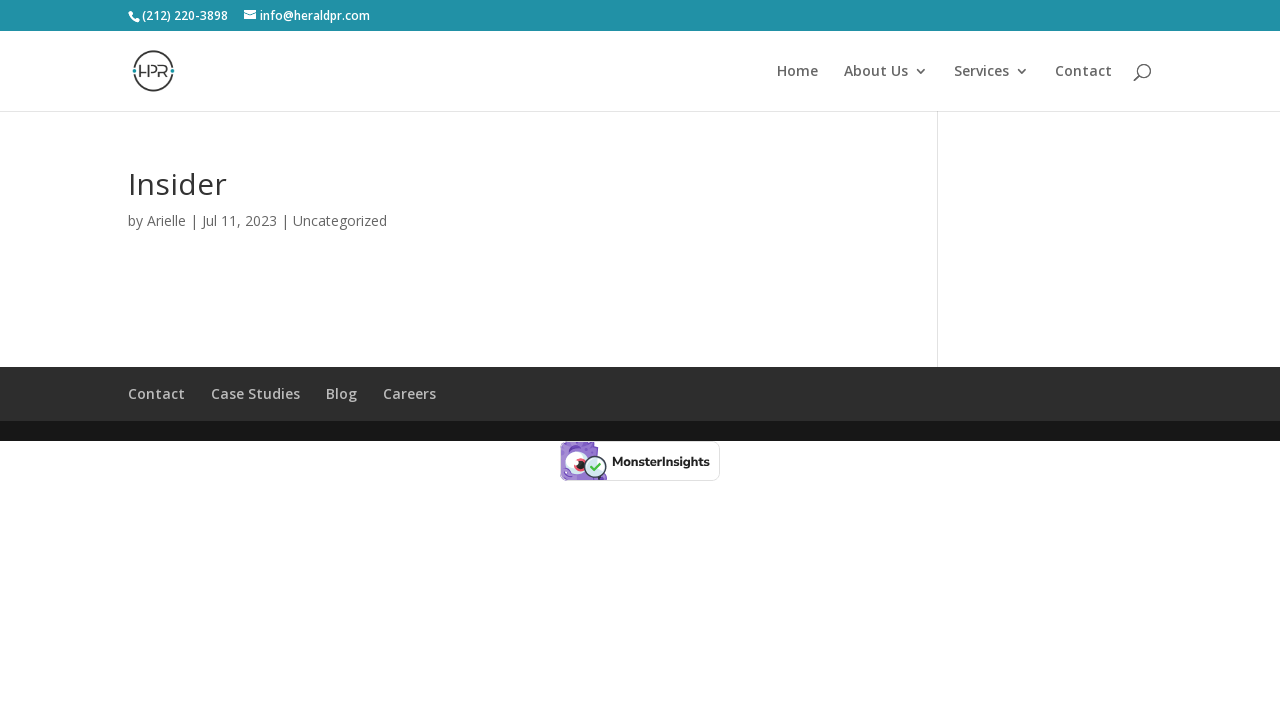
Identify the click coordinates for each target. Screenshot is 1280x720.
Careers (409, 393)
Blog (341, 393)
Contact (1083, 72)
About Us (876, 72)
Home (797, 72)
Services (981, 72)
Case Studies (255, 393)
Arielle (166, 220)
